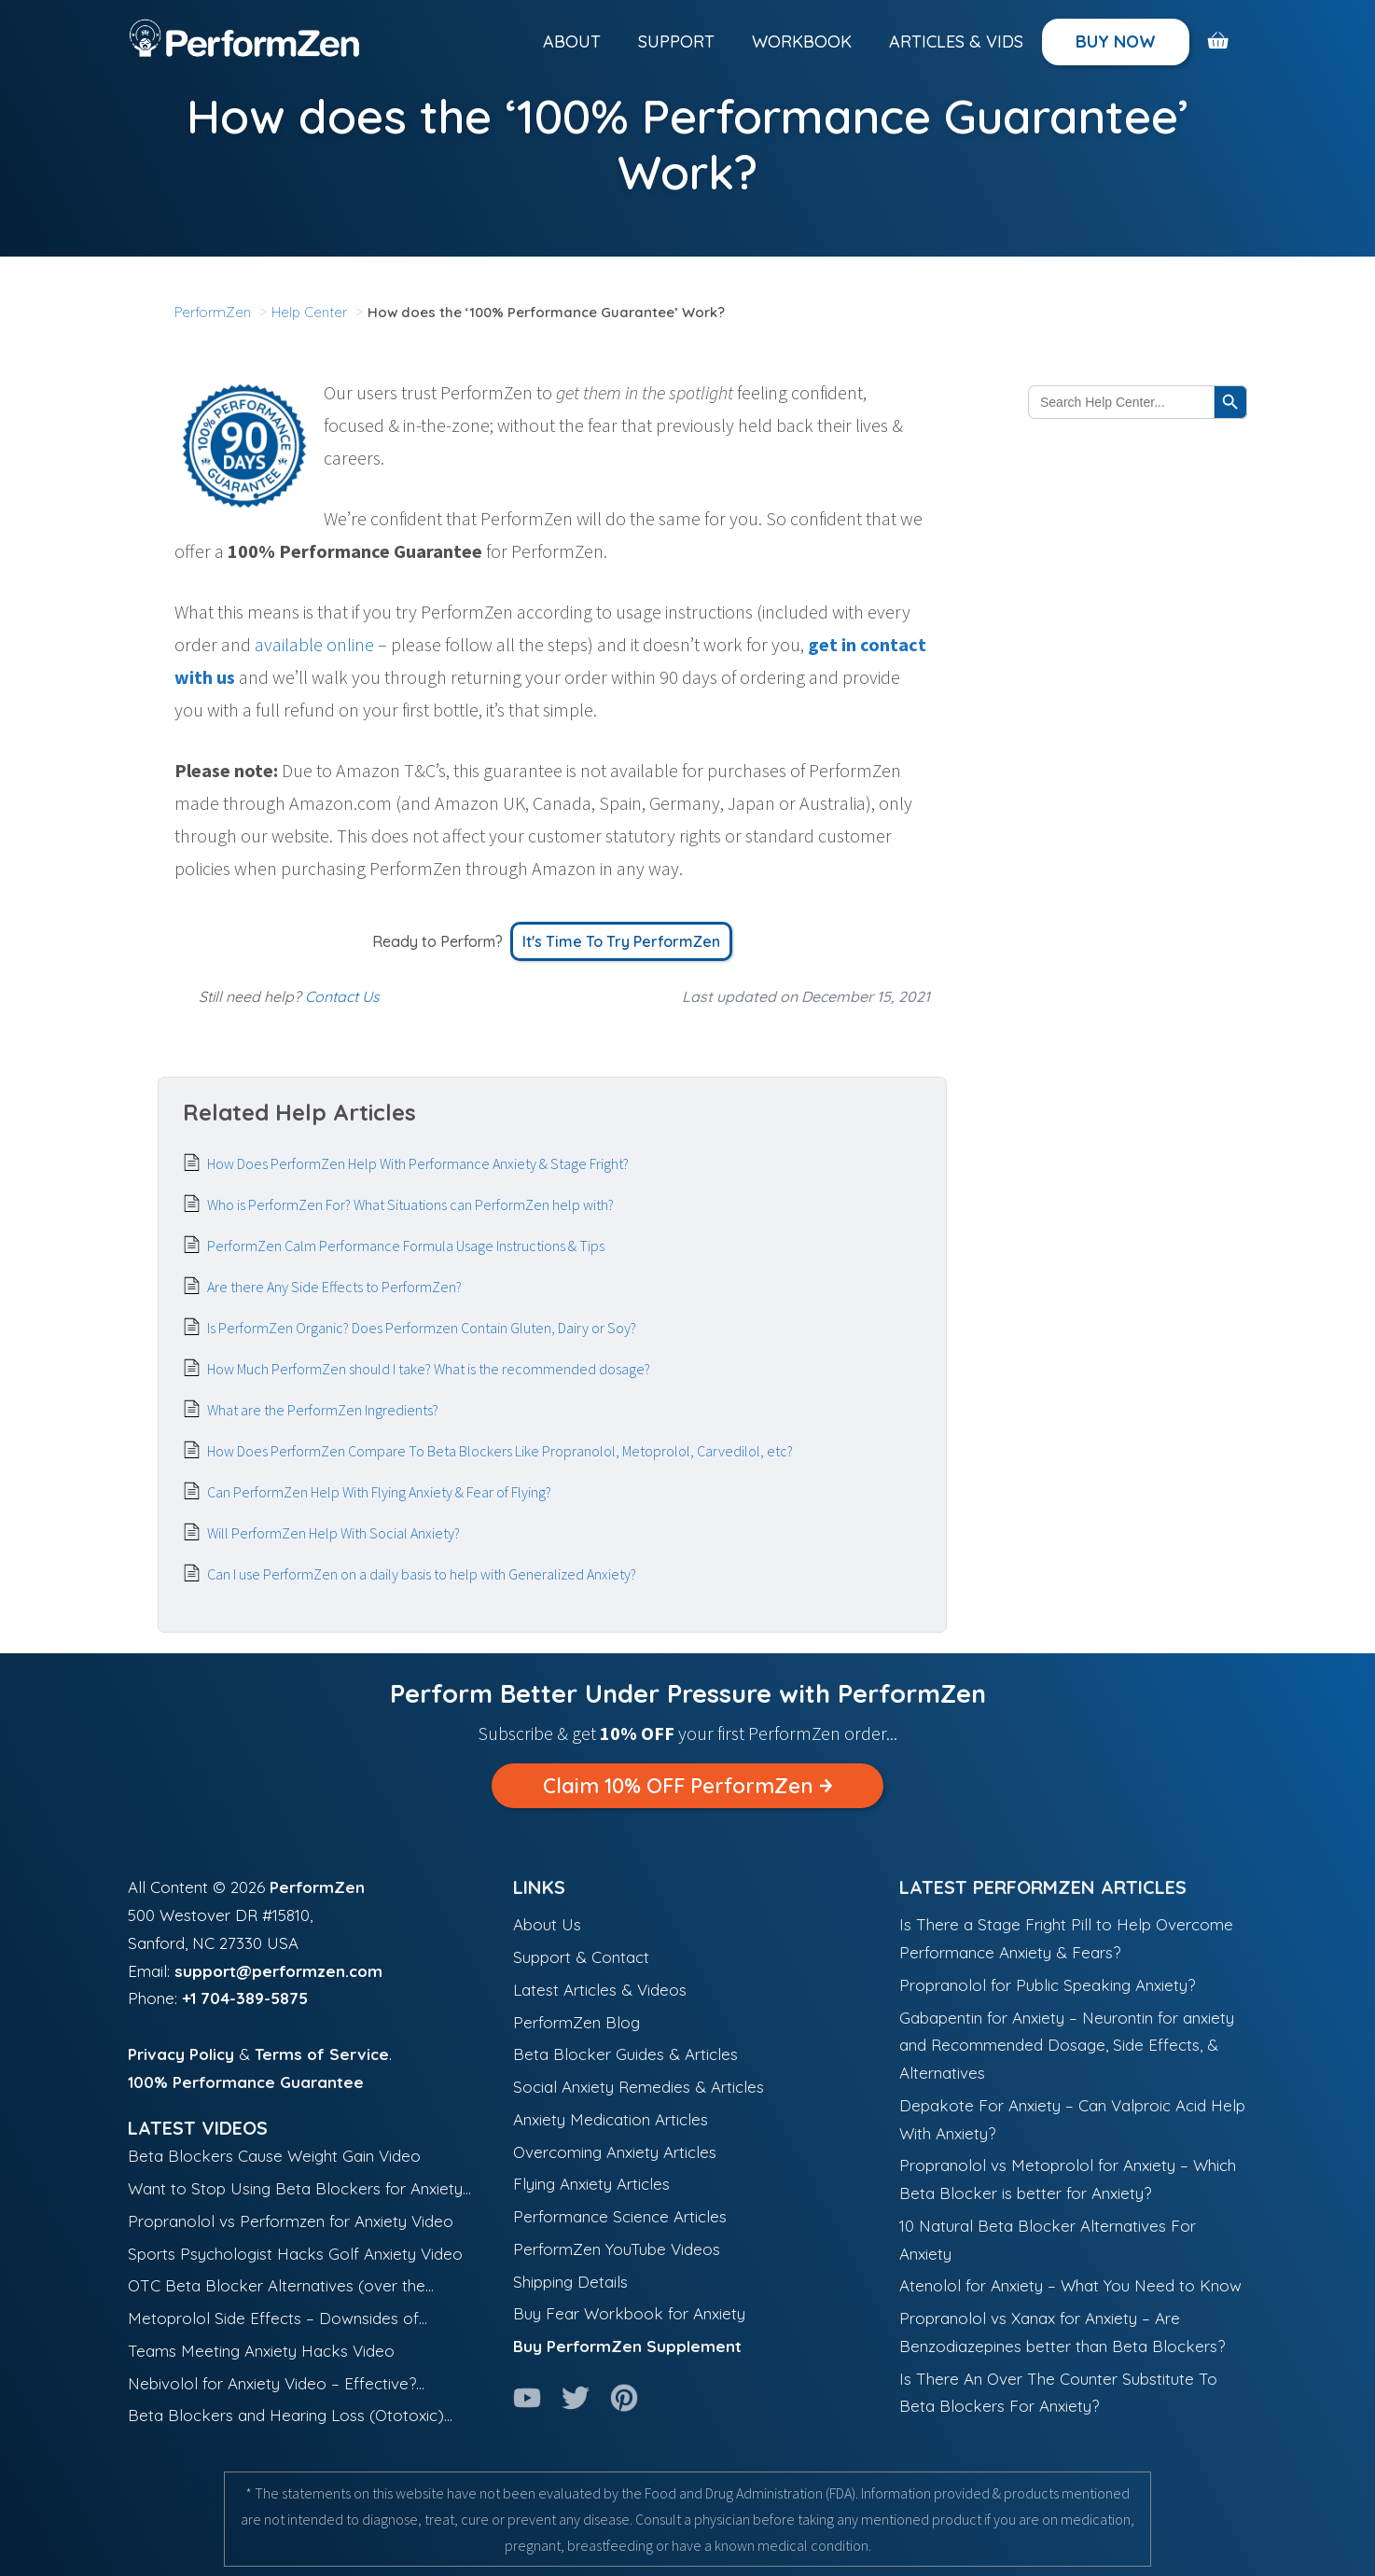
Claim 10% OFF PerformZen (687, 1786)
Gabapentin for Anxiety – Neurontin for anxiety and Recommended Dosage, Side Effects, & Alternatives (1066, 2045)
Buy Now (1116, 41)
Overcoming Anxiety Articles (614, 2152)
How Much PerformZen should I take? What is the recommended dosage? (428, 1368)
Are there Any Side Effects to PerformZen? (334, 1286)
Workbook (802, 41)
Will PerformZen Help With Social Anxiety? (333, 1533)
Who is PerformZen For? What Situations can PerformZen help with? (410, 1204)
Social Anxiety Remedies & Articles (638, 2086)
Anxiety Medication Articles (610, 2119)
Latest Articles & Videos (600, 1989)
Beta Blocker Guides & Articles (625, 2054)
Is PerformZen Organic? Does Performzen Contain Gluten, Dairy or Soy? (421, 1327)
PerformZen (317, 1887)
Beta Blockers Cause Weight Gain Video (274, 2155)
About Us (547, 1924)
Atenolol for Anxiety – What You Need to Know (1070, 2285)
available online (314, 644)
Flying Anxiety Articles (591, 2183)
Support (676, 41)
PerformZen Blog (576, 2022)
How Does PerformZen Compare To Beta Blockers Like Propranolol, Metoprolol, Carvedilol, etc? (500, 1450)
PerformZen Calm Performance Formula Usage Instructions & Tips (405, 1245)
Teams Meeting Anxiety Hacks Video (261, 2350)
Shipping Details (570, 2281)
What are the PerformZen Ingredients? (322, 1409)
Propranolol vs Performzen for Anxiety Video (290, 2221)
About (572, 41)
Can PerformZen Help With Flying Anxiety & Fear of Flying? (379, 1492)
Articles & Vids (956, 41)
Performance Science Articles (620, 2216)
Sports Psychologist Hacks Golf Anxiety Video (295, 2253)
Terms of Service (322, 2054)
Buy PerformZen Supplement (627, 2346)
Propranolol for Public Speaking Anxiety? (1047, 1985)
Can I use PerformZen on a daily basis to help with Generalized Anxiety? (421, 1574)
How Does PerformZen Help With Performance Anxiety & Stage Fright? (418, 1163)
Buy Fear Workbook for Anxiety (629, 2313)
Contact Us (342, 996)
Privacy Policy (181, 2054)
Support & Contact (581, 1957)
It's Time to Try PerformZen (621, 941)
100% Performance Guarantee (246, 2082)
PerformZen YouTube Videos (616, 2249)
